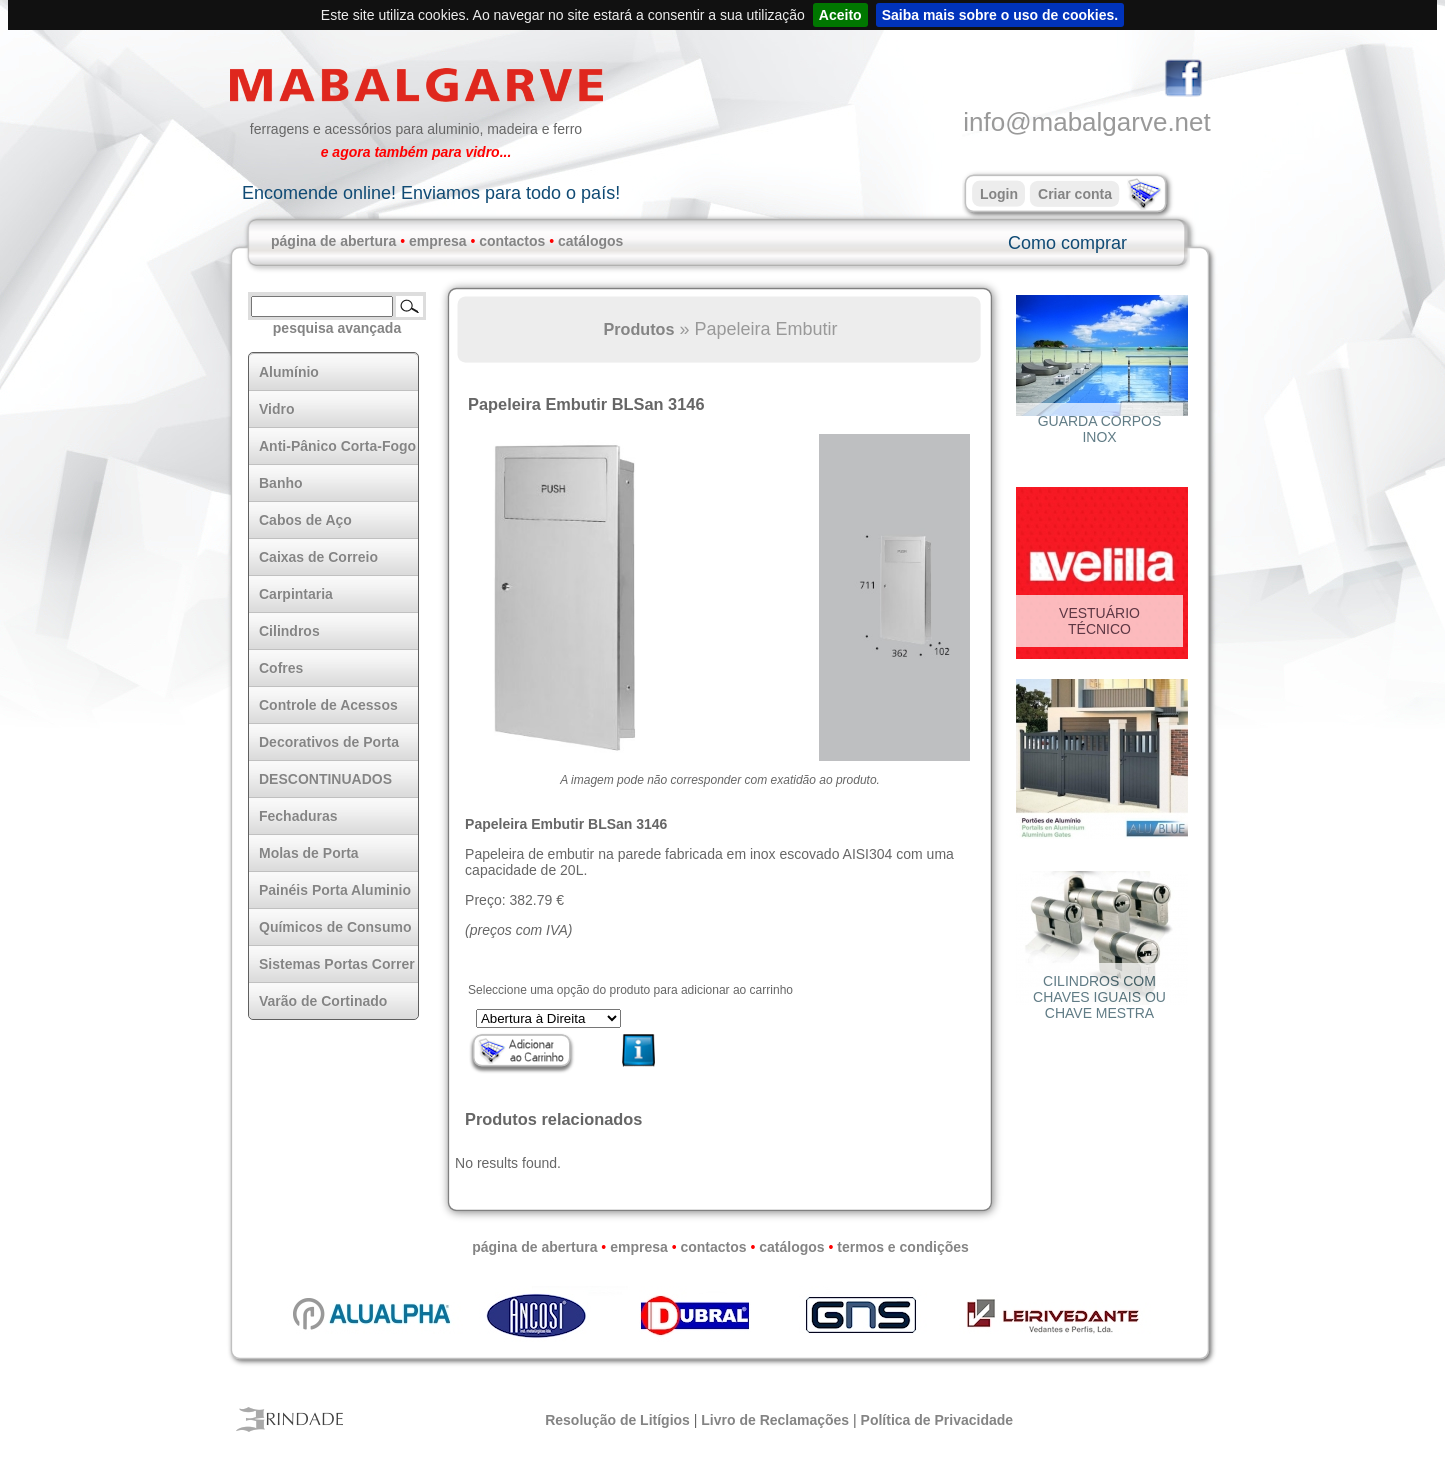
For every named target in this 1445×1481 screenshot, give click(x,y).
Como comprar (1067, 243)
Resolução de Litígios (617, 1420)
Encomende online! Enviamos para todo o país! (431, 193)
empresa (438, 241)
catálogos (590, 241)
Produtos (638, 329)
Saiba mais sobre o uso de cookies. (1000, 15)
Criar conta (1075, 194)
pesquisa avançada (337, 328)
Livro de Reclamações (775, 1420)
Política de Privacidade (937, 1420)
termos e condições (903, 1247)
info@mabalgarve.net (1087, 122)
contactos (512, 241)
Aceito (840, 15)
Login (999, 194)
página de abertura (333, 241)
